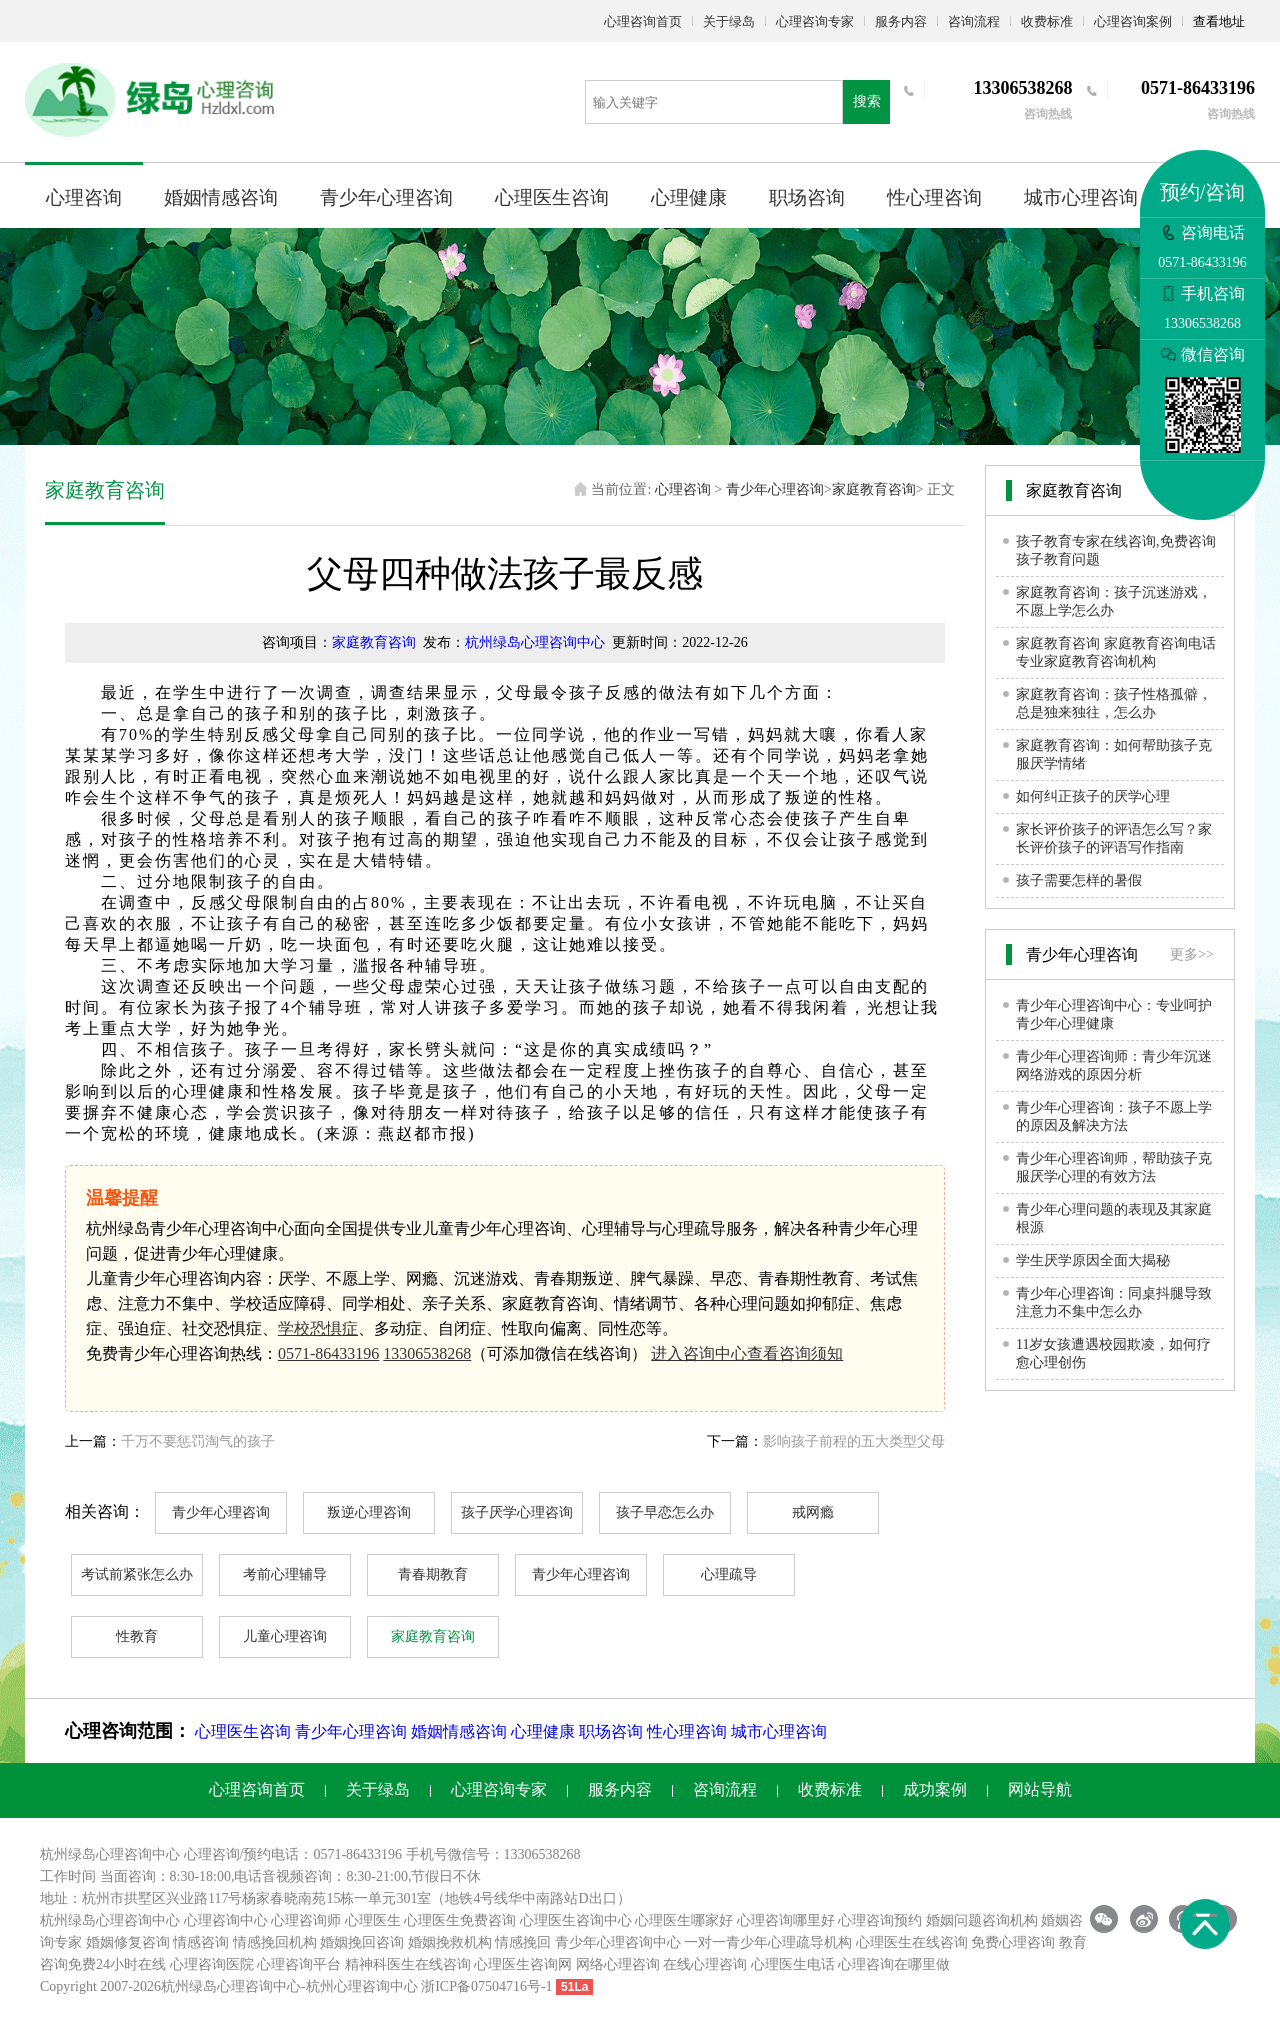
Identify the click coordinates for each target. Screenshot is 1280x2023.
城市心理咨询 (1081, 197)
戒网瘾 (813, 1512)
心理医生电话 (793, 1964)
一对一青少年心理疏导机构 (768, 1942)
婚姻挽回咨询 (362, 1942)
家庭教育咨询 (874, 489)
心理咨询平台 (299, 1964)
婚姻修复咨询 (128, 1942)
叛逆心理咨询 (369, 1512)
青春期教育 (433, 1574)
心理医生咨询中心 (576, 1920)
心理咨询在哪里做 (894, 1964)
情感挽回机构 (275, 1942)
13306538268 (427, 1353)
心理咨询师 (306, 1920)
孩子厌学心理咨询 (517, 1512)
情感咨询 (201, 1942)
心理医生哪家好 (684, 1920)
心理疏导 (729, 1574)
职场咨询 (807, 197)
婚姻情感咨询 (221, 197)
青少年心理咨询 (386, 197)
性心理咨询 (934, 197)
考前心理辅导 (285, 1574)
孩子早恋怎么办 (665, 1512)
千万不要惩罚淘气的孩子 (198, 1441)
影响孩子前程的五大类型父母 (854, 1441)
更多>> (1192, 954)
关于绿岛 (729, 21)
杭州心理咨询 (348, 1986)
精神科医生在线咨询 (408, 1964)
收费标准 (1047, 21)
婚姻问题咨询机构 (982, 1920)
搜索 (867, 101)
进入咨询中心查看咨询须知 (747, 1353)
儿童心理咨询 (285, 1636)
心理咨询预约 (880, 1920)
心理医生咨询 (552, 197)
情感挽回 (523, 1942)
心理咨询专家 (815, 21)
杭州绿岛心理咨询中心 (535, 642)
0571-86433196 (328, 1353)
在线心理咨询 (705, 1964)
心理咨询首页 (643, 21)
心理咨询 (84, 197)
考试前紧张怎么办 (137, 1574)
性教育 (137, 1636)
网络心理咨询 (618, 1964)
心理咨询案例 (1133, 21)
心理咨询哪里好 (786, 1920)
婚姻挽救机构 (450, 1942)
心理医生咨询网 (523, 1964)
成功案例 (935, 1789)
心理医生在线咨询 (912, 1942)
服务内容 (901, 21)
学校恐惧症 (318, 1328)
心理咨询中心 (226, 1920)
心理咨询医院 (212, 1964)
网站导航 (1040, 1789)
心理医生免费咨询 (460, 1920)
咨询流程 (974, 21)
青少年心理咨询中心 (618, 1942)
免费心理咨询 (1013, 1942)
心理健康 (689, 197)
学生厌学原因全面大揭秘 (1093, 1260)
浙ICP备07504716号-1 (486, 1986)
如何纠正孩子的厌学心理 (1093, 796)
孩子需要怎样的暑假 (1079, 880)
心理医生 (373, 1920)
